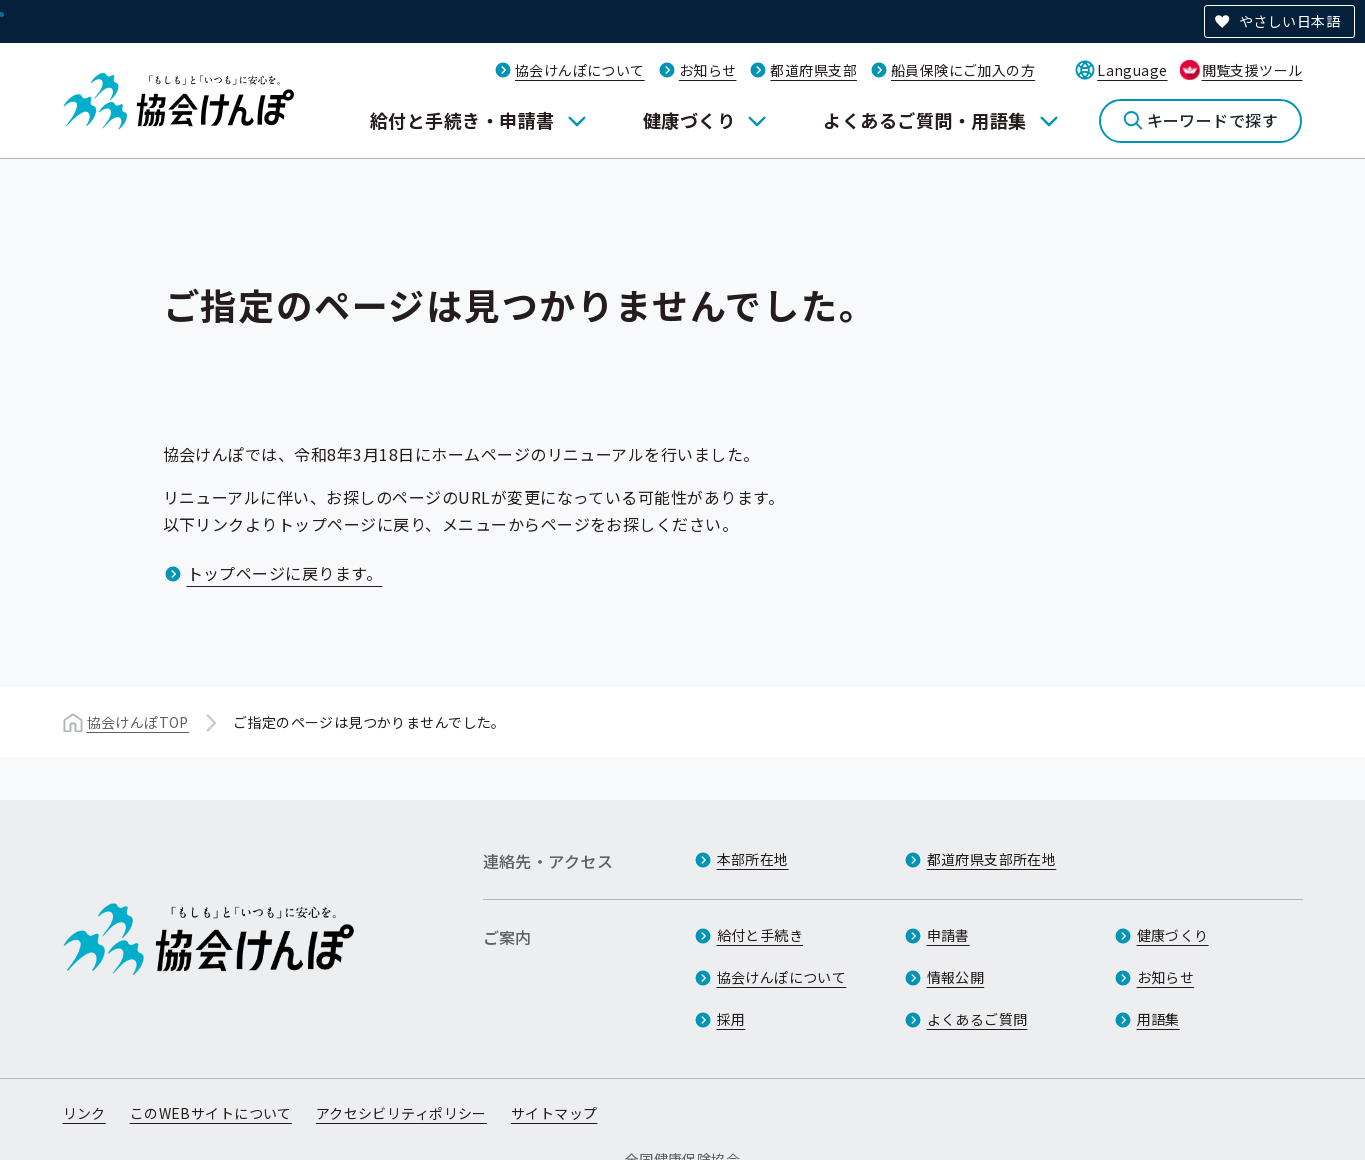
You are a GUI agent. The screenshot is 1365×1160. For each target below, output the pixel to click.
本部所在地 (753, 859)
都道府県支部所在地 (992, 859)
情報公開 (956, 977)
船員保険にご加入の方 (963, 70)
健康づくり (689, 120)
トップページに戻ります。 (285, 573)
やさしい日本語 (1289, 21)
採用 (731, 1019)
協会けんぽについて (580, 70)
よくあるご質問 (977, 1019)
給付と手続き (760, 935)
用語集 (1158, 1019)
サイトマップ (554, 1113)
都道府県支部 (813, 70)
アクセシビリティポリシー (401, 1113)
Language (1132, 70)
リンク (84, 1113)
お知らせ (708, 70)
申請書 (948, 935)
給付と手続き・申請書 (462, 120)
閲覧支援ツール (1252, 70)
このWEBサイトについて (211, 1113)
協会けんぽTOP (138, 722)
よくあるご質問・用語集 (924, 120)
